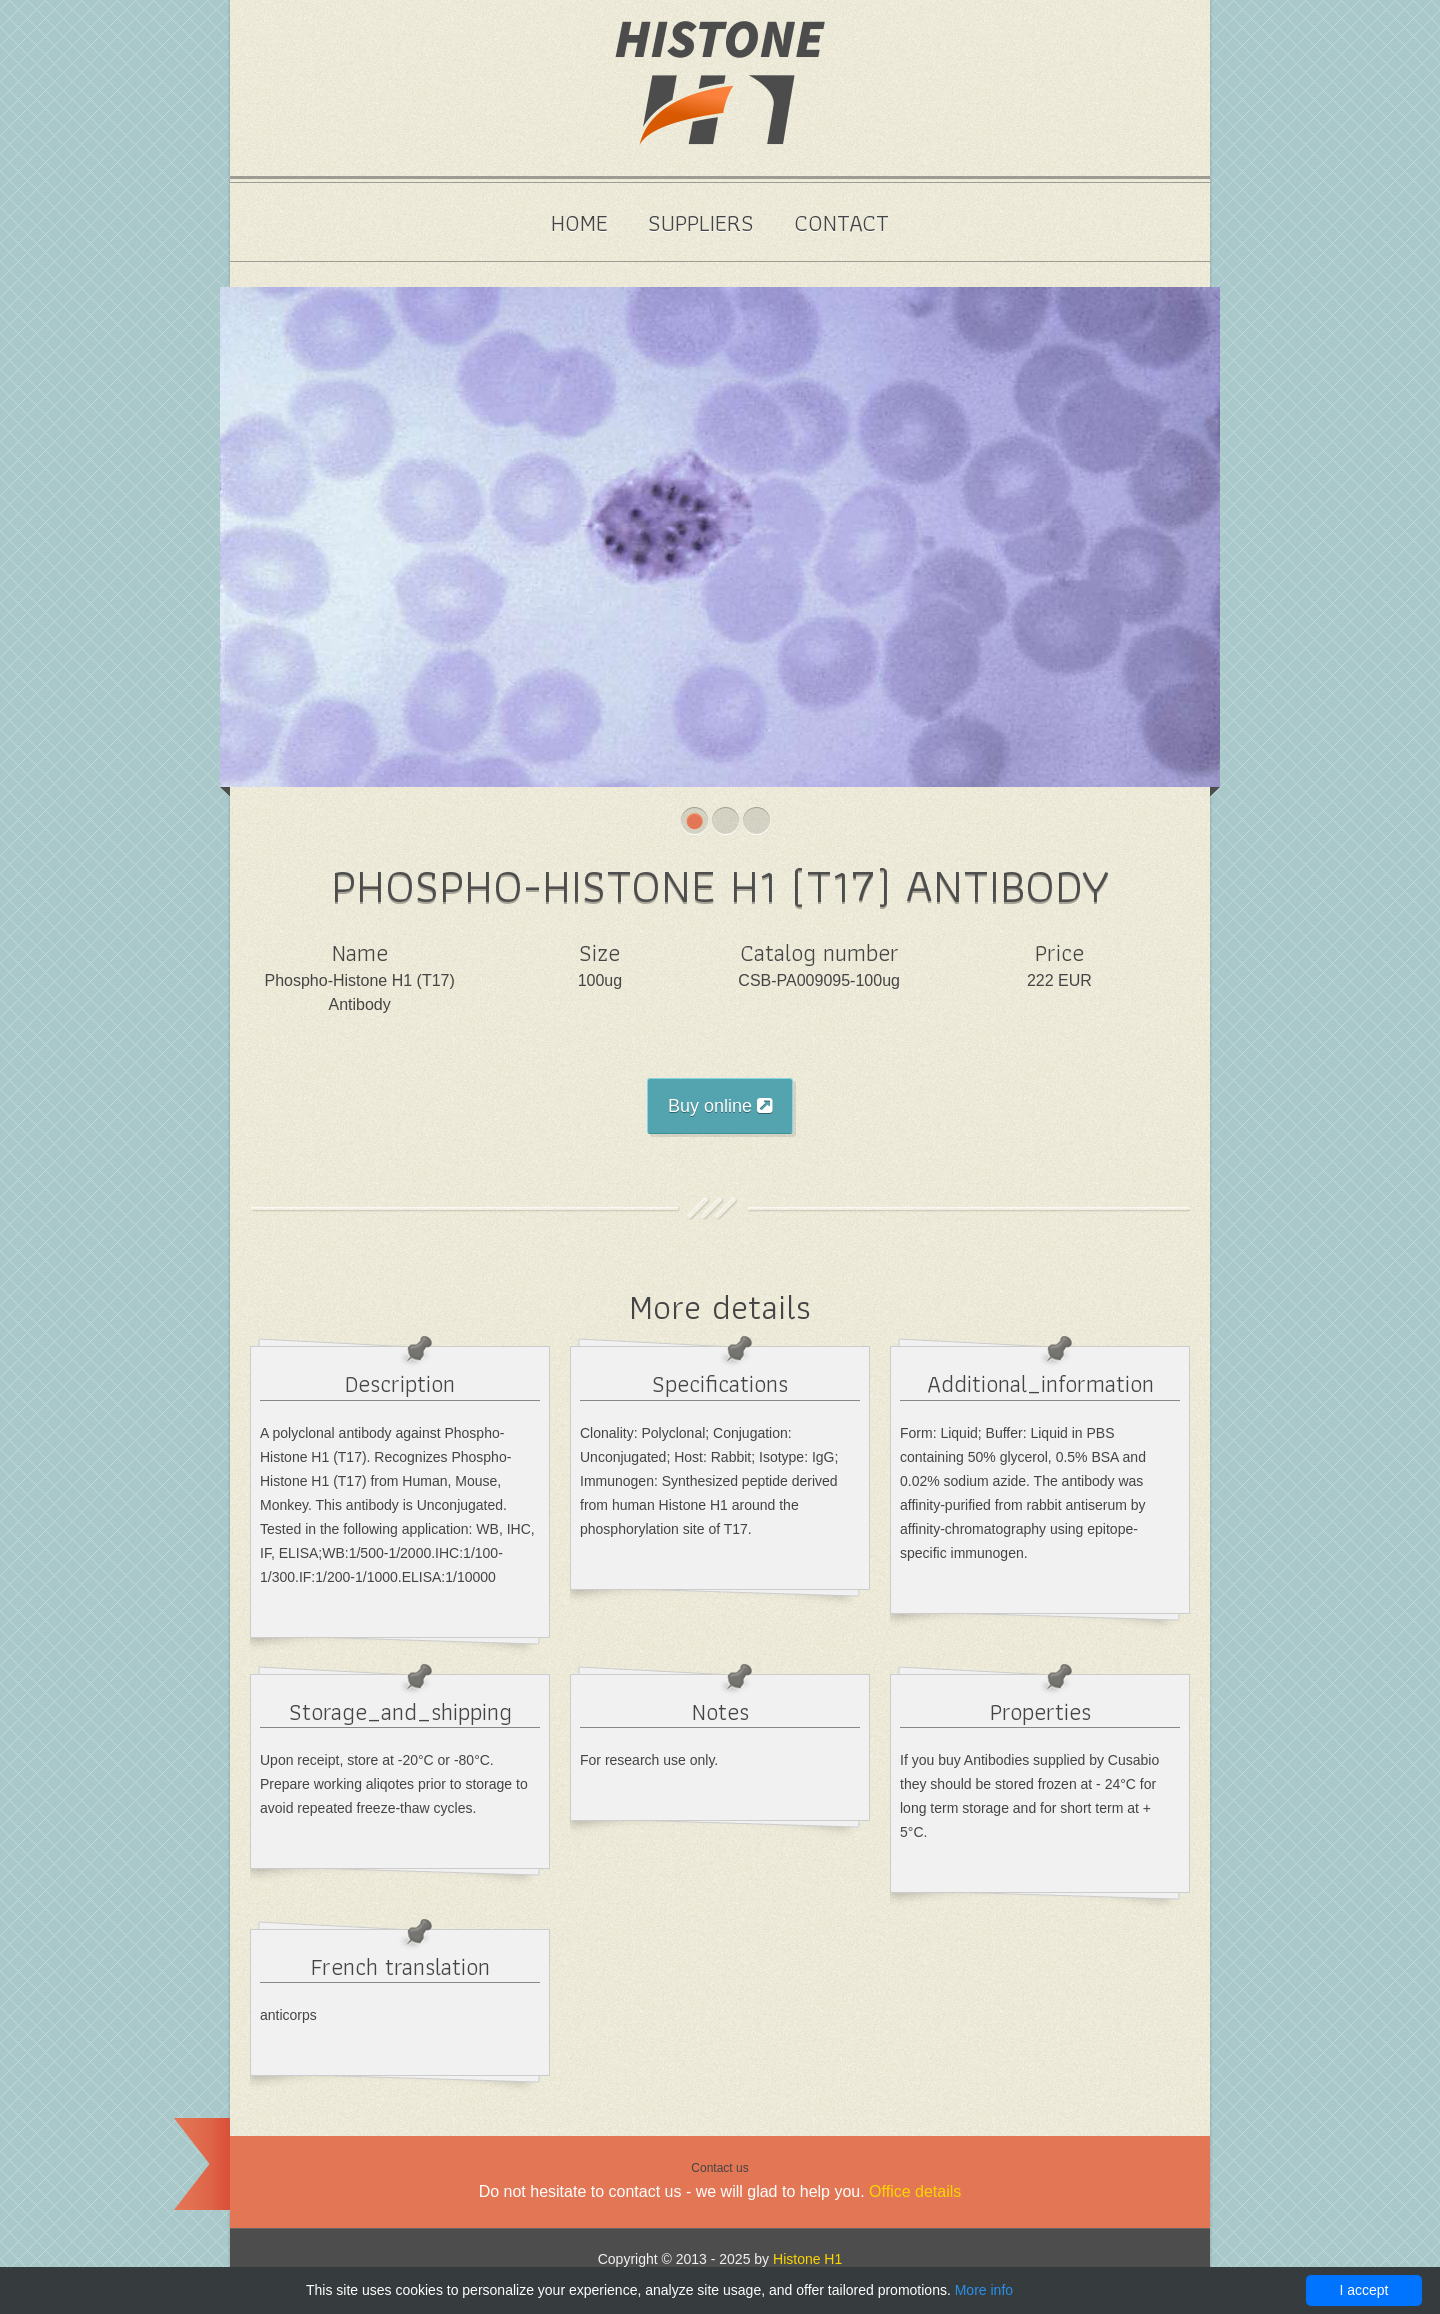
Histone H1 (807, 2259)
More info (984, 2290)
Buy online (720, 1106)
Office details (915, 2191)
